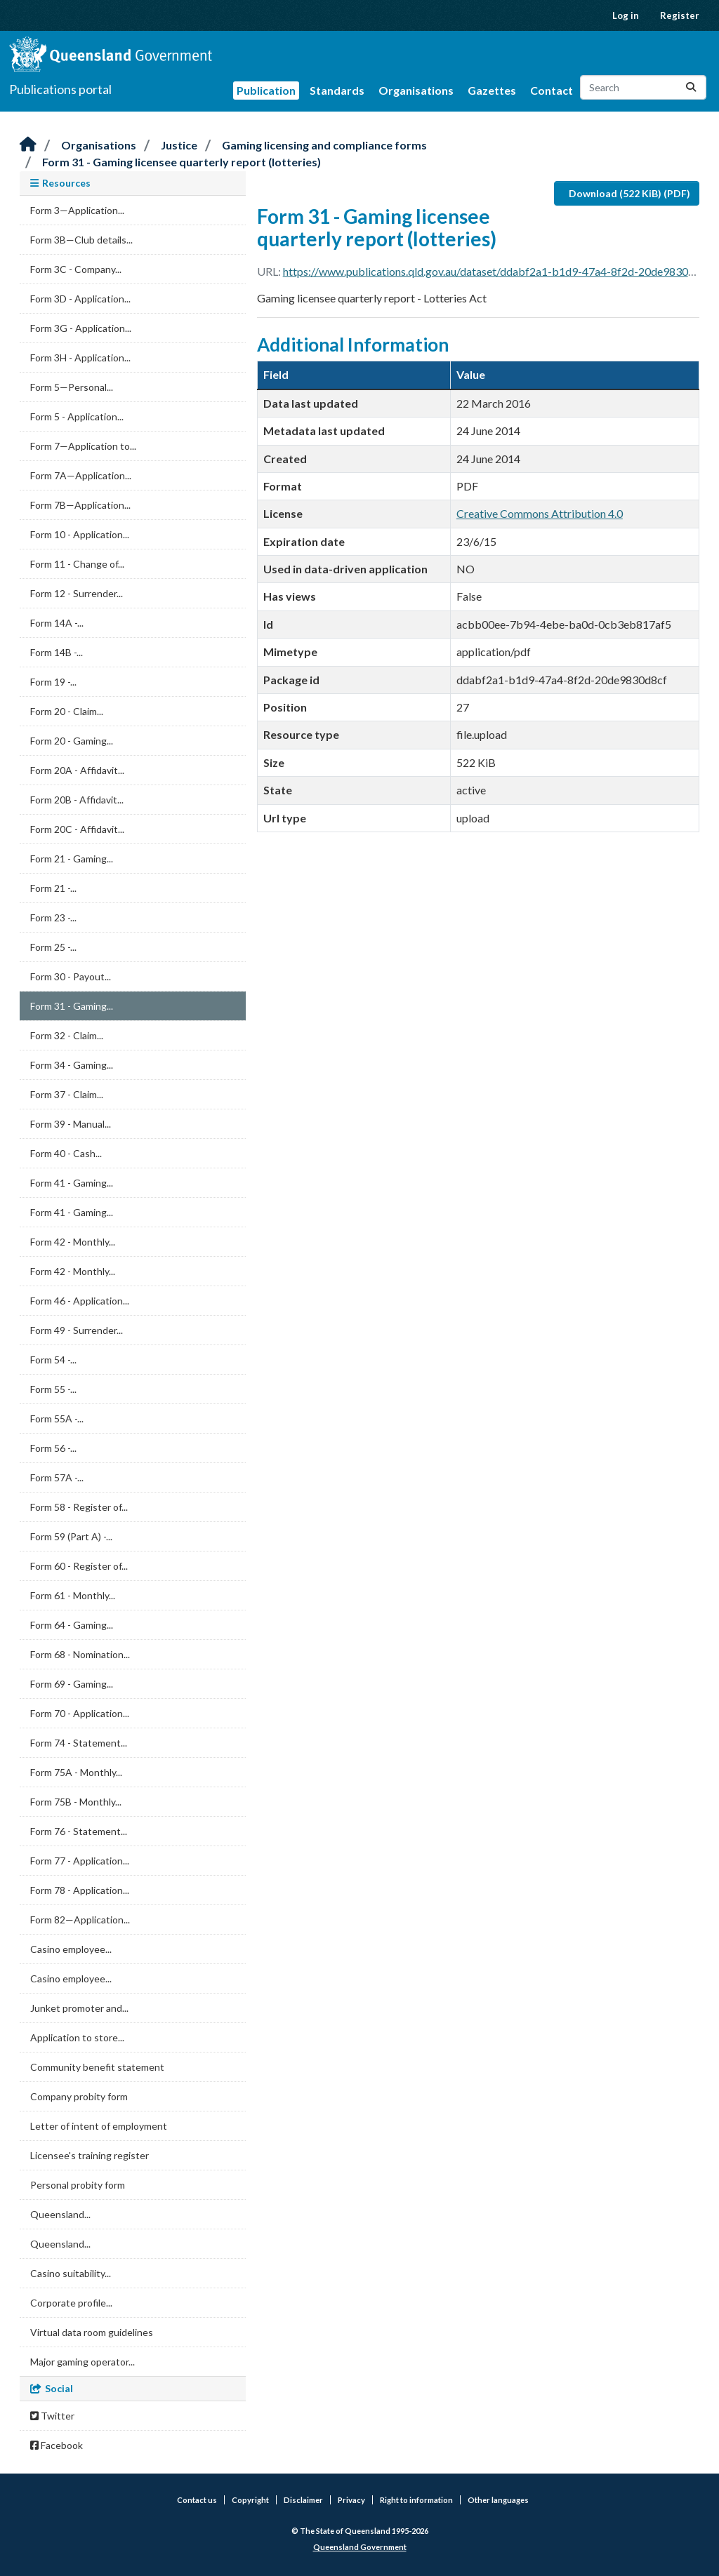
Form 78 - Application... (79, 1890)
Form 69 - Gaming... (71, 1684)
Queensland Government (360, 2546)
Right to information (416, 2499)
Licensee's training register (89, 2155)
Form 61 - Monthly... (72, 1595)
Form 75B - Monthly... (75, 1802)
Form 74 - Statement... (78, 1743)
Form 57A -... (57, 1477)
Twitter (52, 2416)
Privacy (351, 2499)
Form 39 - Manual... (70, 1124)
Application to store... (77, 2037)
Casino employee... (71, 1949)
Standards (337, 90)
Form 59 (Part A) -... (71, 1536)
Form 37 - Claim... (66, 1094)
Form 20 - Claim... (66, 711)
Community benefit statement (97, 2067)
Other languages (498, 2499)
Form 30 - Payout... (70, 976)
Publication (266, 90)
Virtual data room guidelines (91, 2332)
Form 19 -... (53, 682)
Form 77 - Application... (79, 1861)
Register (679, 15)
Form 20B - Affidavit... (77, 800)
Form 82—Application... (80, 1920)
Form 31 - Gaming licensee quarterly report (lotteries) (181, 161)
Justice (179, 145)
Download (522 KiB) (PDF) (629, 193)
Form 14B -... (56, 652)
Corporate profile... (71, 2303)
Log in (625, 15)
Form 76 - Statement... (78, 1831)
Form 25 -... (53, 947)
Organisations (416, 90)
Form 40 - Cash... (66, 1153)
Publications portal (60, 89)
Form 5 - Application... (77, 416)
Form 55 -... (53, 1389)
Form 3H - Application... (80, 357)
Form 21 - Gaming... (71, 859)
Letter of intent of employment (98, 2126)
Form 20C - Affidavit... (77, 829)
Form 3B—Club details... (81, 240)
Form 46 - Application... (79, 1301)
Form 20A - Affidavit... (77, 770)
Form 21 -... (53, 888)
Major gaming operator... (82, 2362)
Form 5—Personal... (71, 387)
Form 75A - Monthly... (76, 1772)
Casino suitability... (70, 2273)
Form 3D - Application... (80, 299)
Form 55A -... (57, 1418)
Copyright (250, 2499)
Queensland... (60, 2214)
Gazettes (492, 90)
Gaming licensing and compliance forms (324, 145)
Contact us (197, 2499)
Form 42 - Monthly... (72, 1242)
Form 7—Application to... (83, 446)
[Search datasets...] (643, 87)
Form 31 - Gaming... (71, 1006)
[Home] (28, 145)
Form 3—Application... (77, 210)
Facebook (56, 2445)
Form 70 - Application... (79, 1713)
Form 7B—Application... (80, 505)
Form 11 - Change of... (77, 564)
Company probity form (79, 2096)
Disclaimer (303, 2499)
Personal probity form (77, 2185)
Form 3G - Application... (80, 328)
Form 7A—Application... (80, 475)
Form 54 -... (53, 1360)
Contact (551, 90)
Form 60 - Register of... (79, 1566)
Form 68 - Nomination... (80, 1654)
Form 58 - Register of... (79, 1507)
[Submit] (691, 87)
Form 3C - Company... (75, 269)
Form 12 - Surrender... (76, 593)
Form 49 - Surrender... (76, 1330)
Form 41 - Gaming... (71, 1183)
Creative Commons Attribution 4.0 (539, 513)
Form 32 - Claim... (66, 1035)
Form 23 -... (53, 917)
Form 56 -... (53, 1448)
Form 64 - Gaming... (71, 1625)
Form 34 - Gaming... (71, 1065)
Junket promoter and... (79, 2008)
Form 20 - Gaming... (71, 741)
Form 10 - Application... (79, 534)
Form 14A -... (57, 623)
